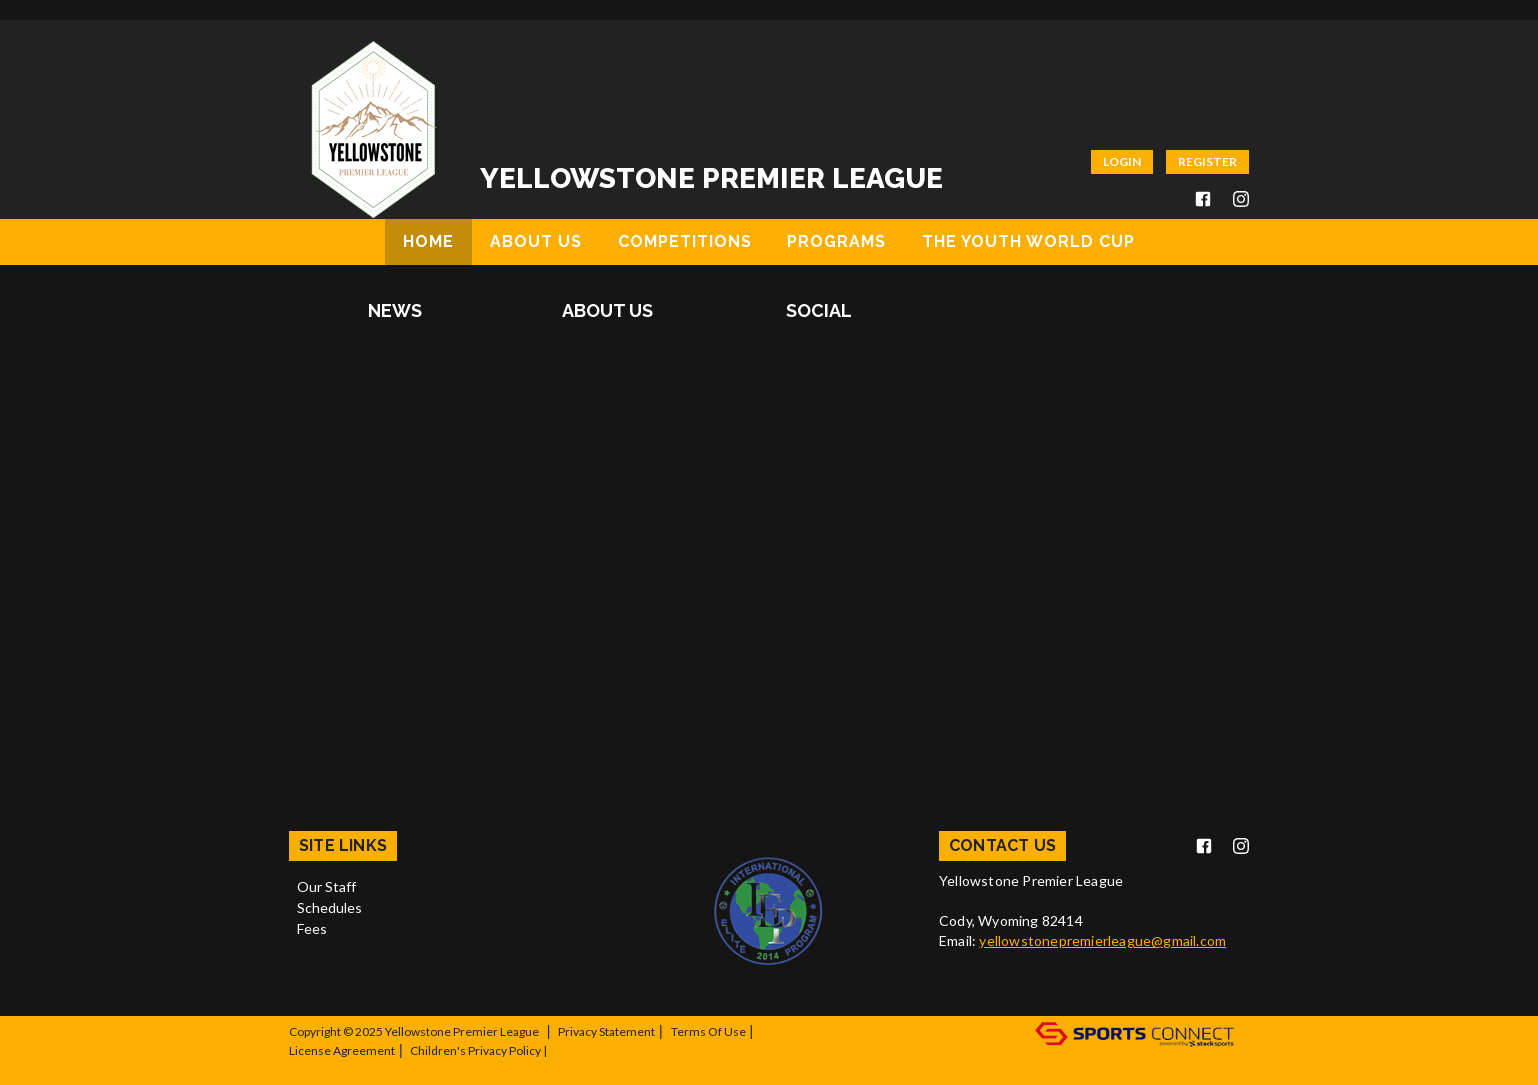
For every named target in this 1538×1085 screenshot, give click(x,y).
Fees (312, 928)
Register (1207, 161)
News (395, 310)
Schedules (329, 907)
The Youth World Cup (1028, 241)
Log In (312, 1069)
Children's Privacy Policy (475, 1050)
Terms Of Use (708, 1031)
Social (819, 310)
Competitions (685, 241)
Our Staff (326, 886)
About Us (607, 310)
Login (1122, 161)
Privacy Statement (606, 1031)
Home (428, 241)
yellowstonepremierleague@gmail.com (1102, 940)
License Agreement (342, 1050)
